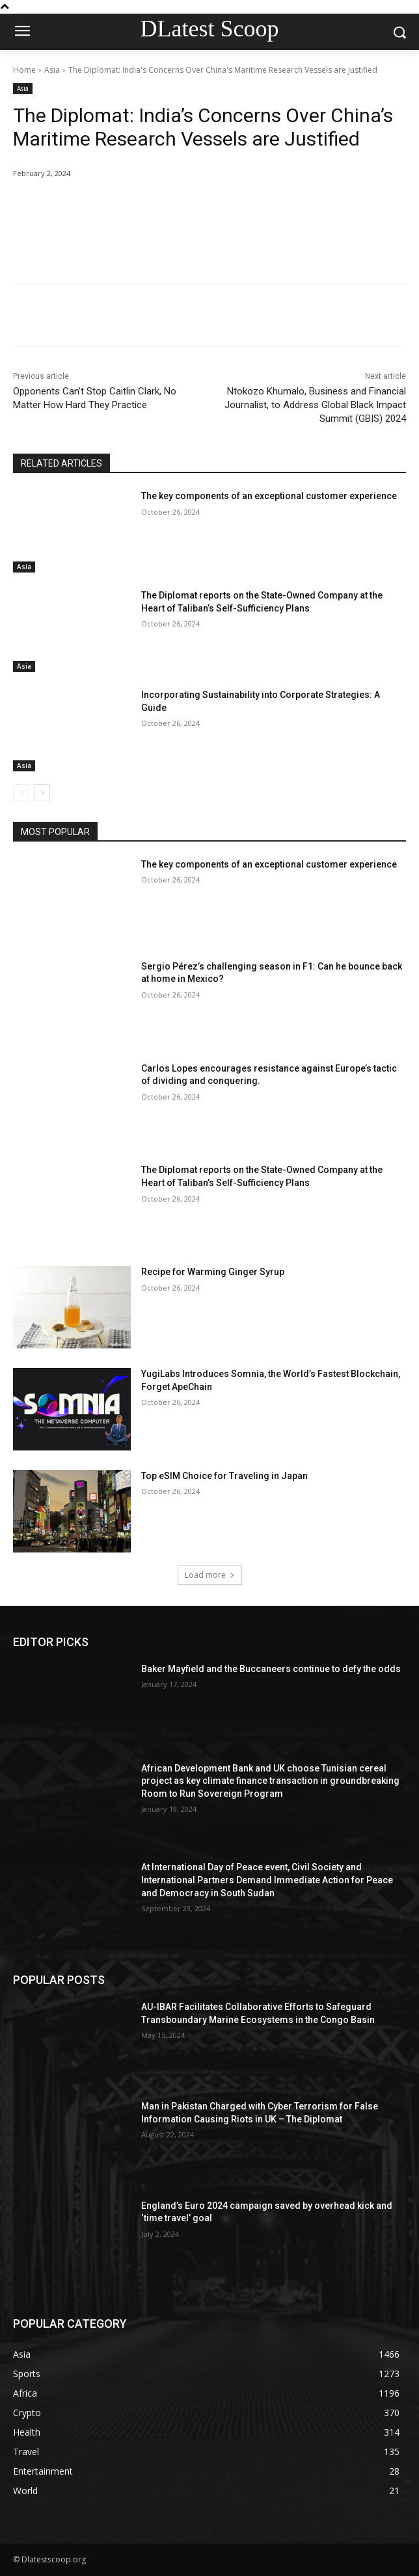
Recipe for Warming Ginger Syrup (212, 1272)
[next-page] (42, 792)
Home (24, 69)
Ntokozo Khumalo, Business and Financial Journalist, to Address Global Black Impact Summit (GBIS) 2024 (315, 404)
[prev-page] (21, 792)
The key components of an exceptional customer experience (269, 496)
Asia (52, 69)
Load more (210, 1574)
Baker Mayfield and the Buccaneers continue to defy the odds (271, 1669)
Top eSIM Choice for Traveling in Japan (224, 1476)
